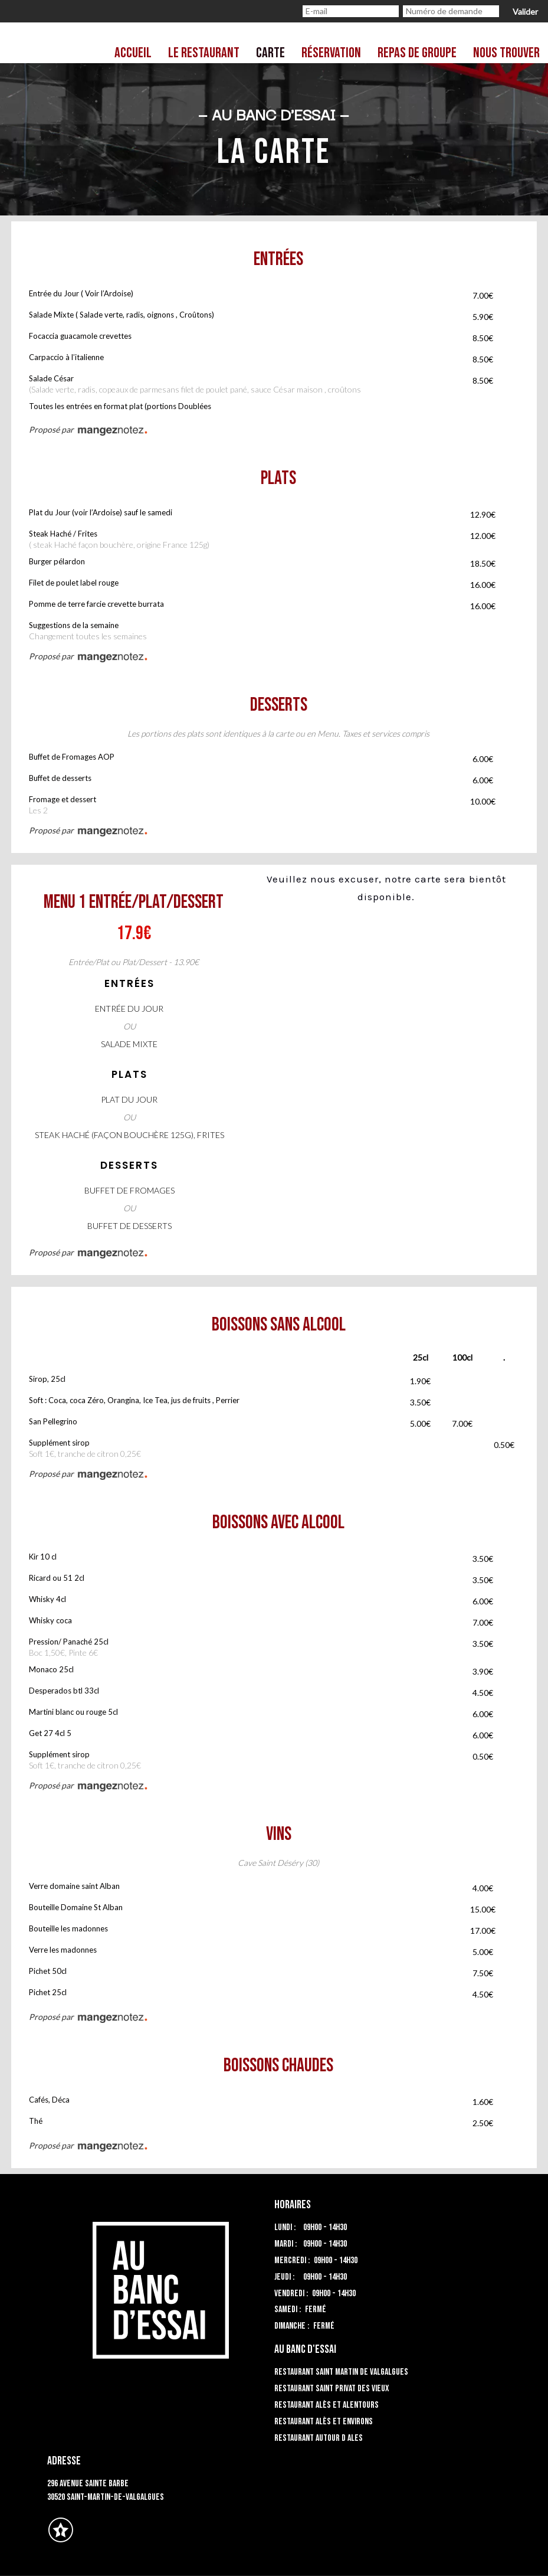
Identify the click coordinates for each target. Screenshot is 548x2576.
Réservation (331, 52)
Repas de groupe (417, 52)
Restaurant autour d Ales (318, 2438)
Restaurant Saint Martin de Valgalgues (341, 2372)
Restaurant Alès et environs (323, 2421)
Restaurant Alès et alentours (326, 2405)
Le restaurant (203, 52)
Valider (525, 11)
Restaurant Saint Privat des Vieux (331, 2388)
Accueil (133, 52)
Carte (270, 52)
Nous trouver (506, 52)
